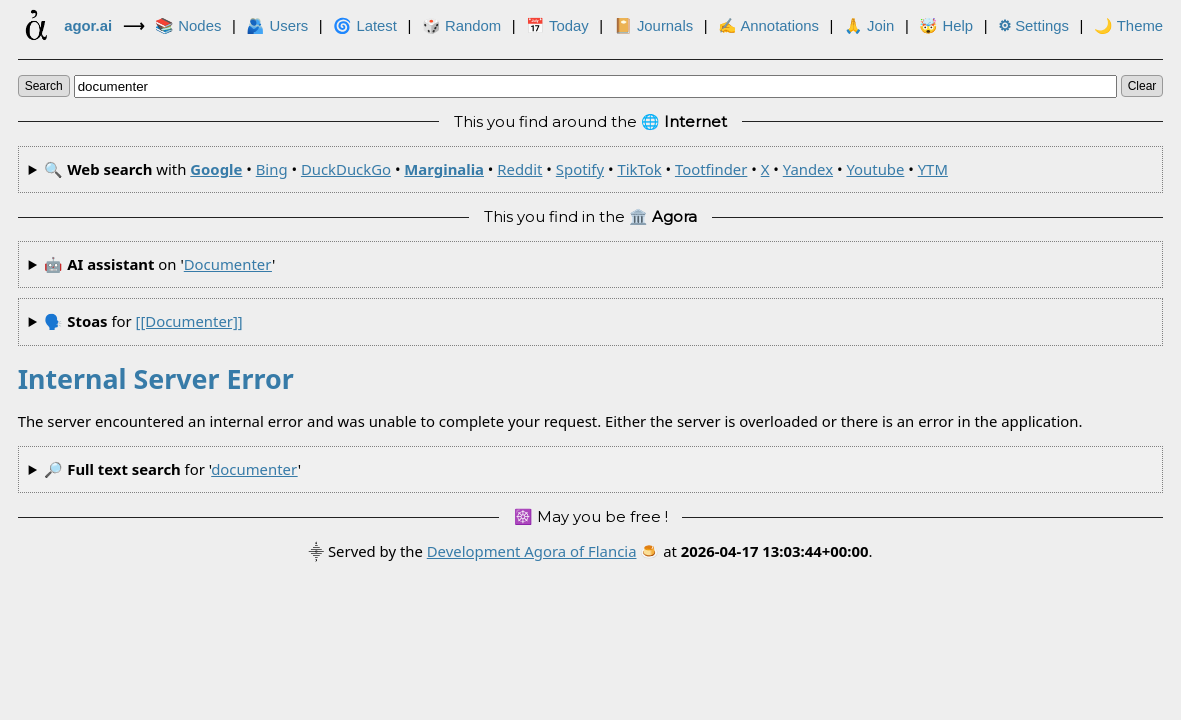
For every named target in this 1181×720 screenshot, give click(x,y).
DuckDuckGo (346, 169)
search (44, 86)
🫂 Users (277, 26)
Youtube (875, 169)
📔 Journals (653, 26)
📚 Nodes (188, 26)
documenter (228, 264)
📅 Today (557, 26)
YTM (933, 169)
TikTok (639, 169)
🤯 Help (946, 26)
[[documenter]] (189, 321)
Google (216, 169)
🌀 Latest (365, 26)
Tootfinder (711, 169)
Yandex (808, 169)
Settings (1033, 26)
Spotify (580, 169)
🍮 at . (756, 551)
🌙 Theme (1128, 26)
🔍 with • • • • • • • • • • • (496, 169)
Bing (272, 169)
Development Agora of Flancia (532, 551)
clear (1142, 86)
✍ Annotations (768, 26)
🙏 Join (869, 26)
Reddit (519, 169)
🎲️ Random (461, 26)
